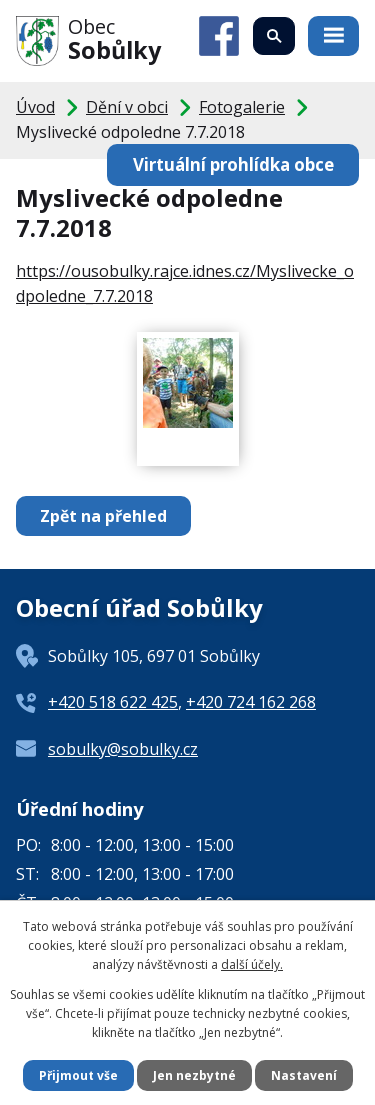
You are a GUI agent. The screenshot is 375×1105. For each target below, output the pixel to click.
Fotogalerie (242, 107)
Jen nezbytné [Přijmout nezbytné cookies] (194, 1075)
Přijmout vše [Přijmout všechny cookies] (78, 1075)
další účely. (252, 964)
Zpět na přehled (103, 516)
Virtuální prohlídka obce (233, 164)
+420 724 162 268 (251, 702)
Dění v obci (127, 107)
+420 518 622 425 (113, 702)
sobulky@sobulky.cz (123, 749)
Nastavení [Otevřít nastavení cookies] (304, 1075)
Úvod (35, 107)
